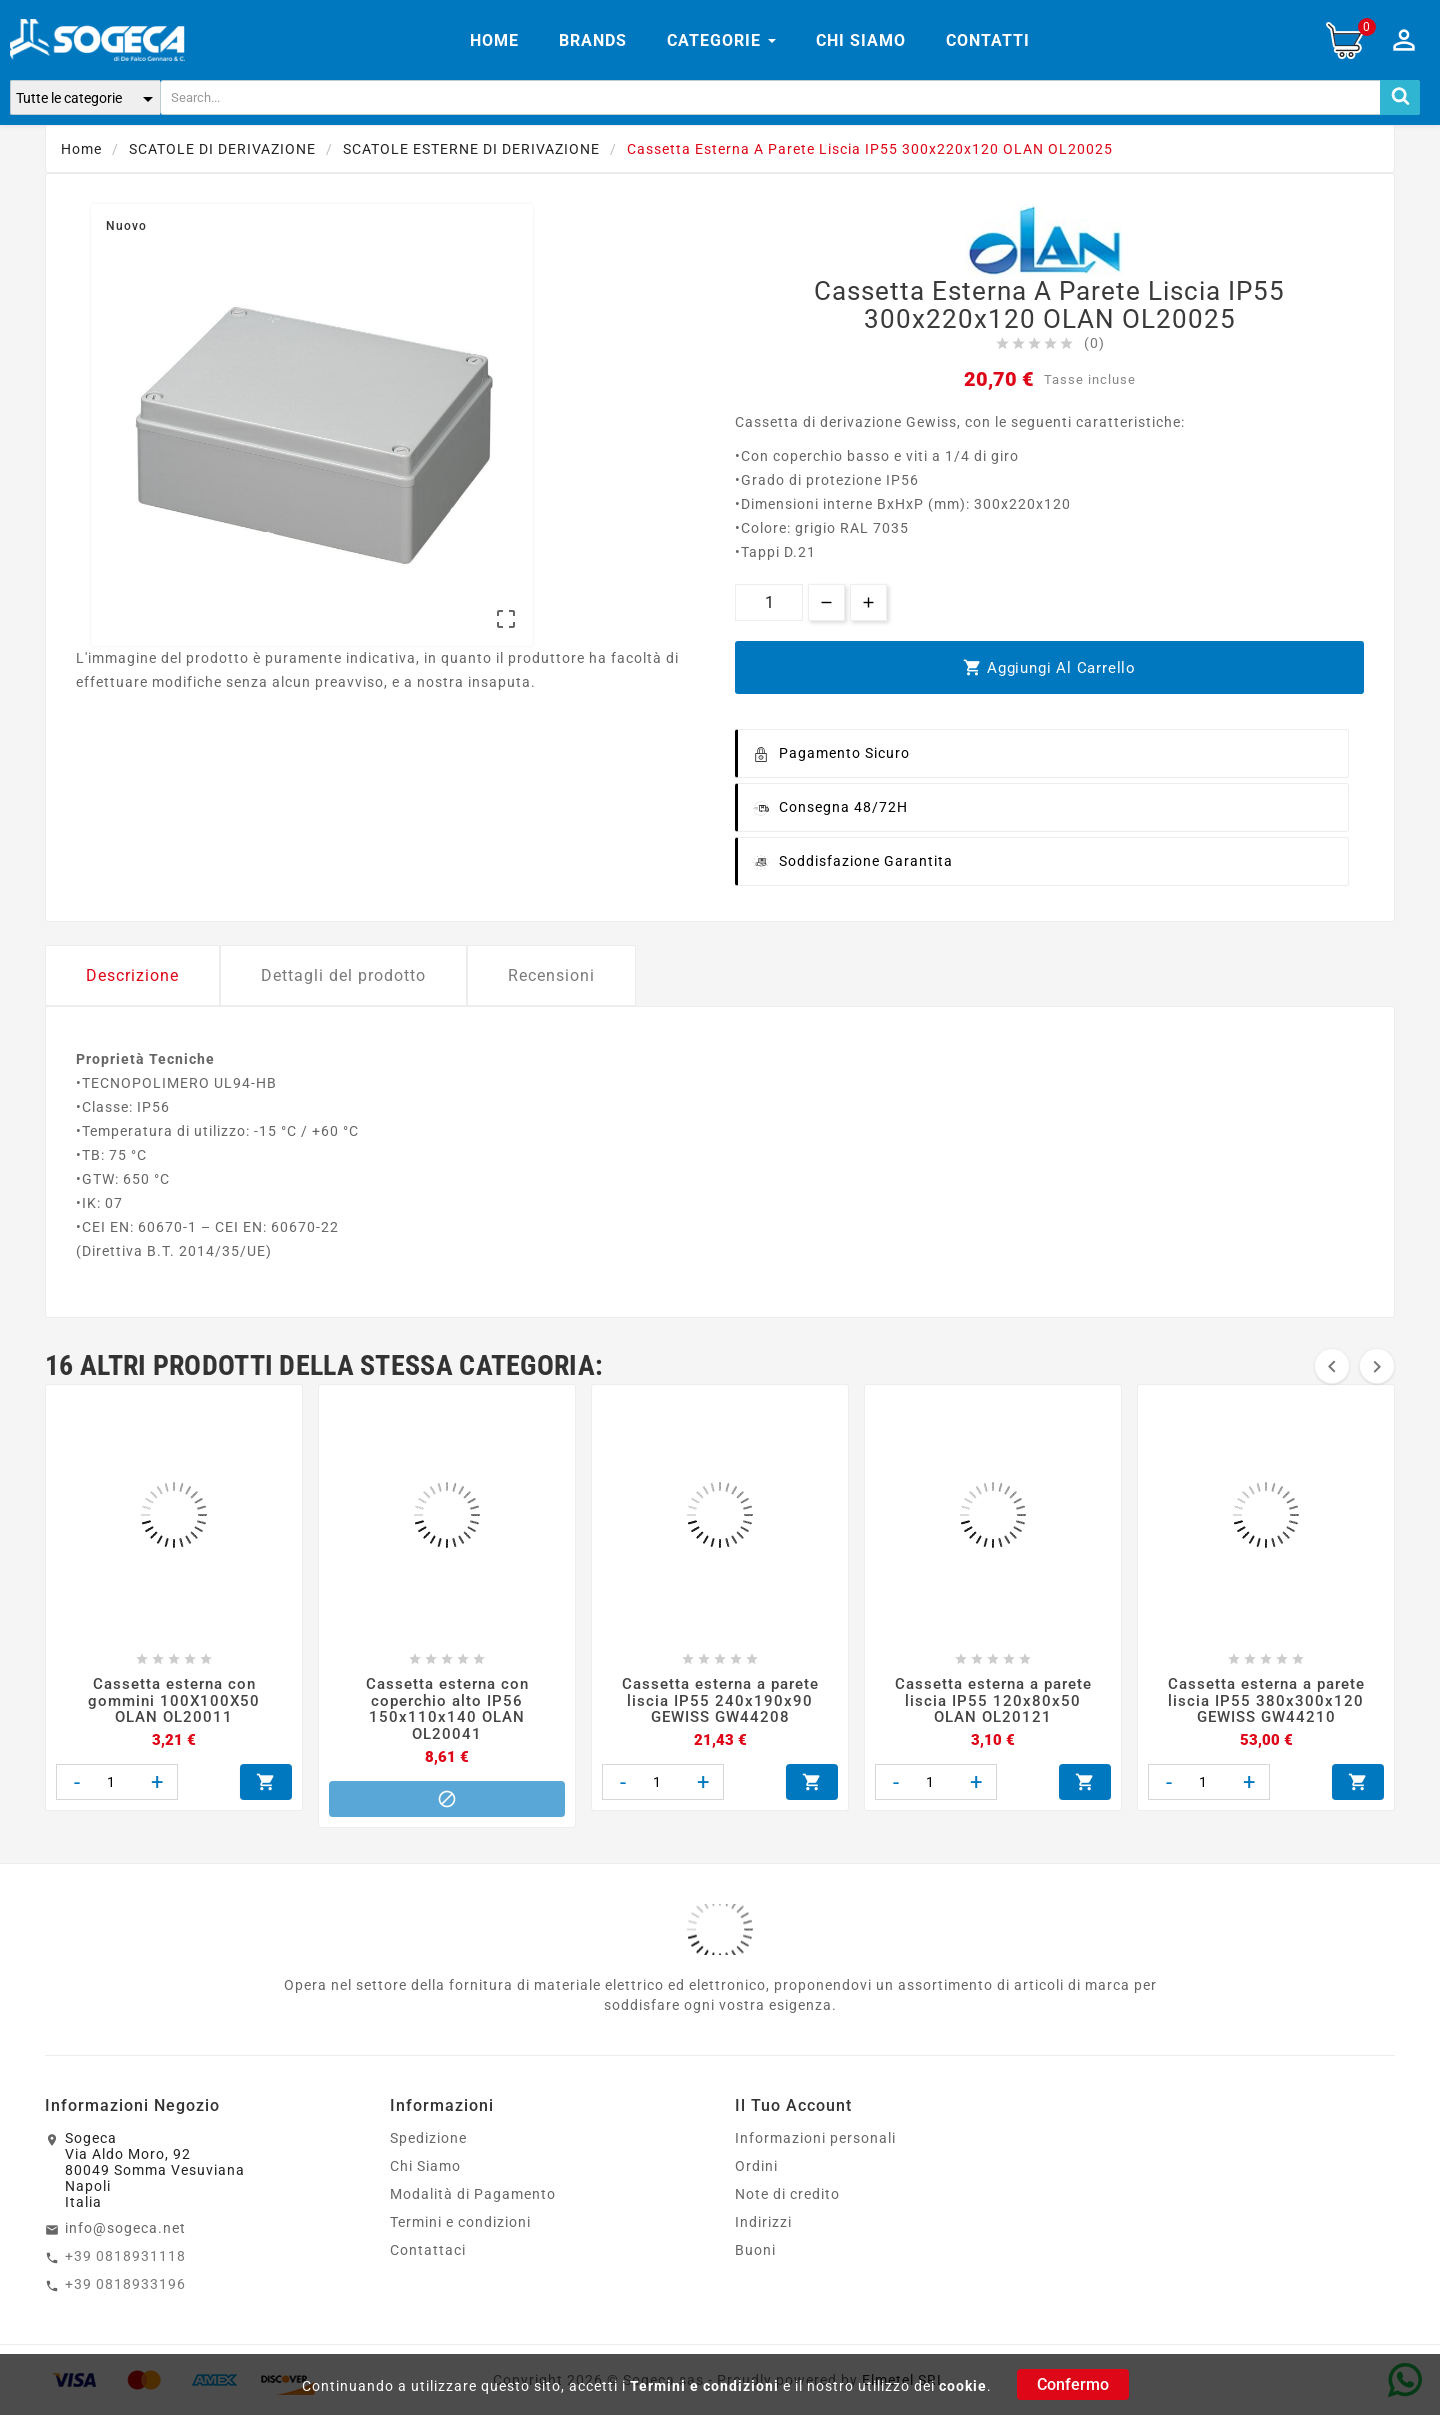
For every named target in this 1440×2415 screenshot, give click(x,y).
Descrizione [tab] (132, 975)
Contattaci (428, 2250)
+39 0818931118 (125, 2256)
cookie (963, 2386)
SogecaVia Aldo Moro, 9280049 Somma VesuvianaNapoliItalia (155, 2170)
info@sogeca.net (125, 2228)
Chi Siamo (425, 2166)
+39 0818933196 (125, 2284)
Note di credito (787, 2194)
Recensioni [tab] (551, 975)
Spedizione (428, 2138)
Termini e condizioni (704, 2386)
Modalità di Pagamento (473, 2194)
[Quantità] (769, 602)
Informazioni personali (815, 2138)
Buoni (755, 2250)
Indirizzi (763, 2222)
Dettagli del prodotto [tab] (343, 975)
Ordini (756, 2166)
